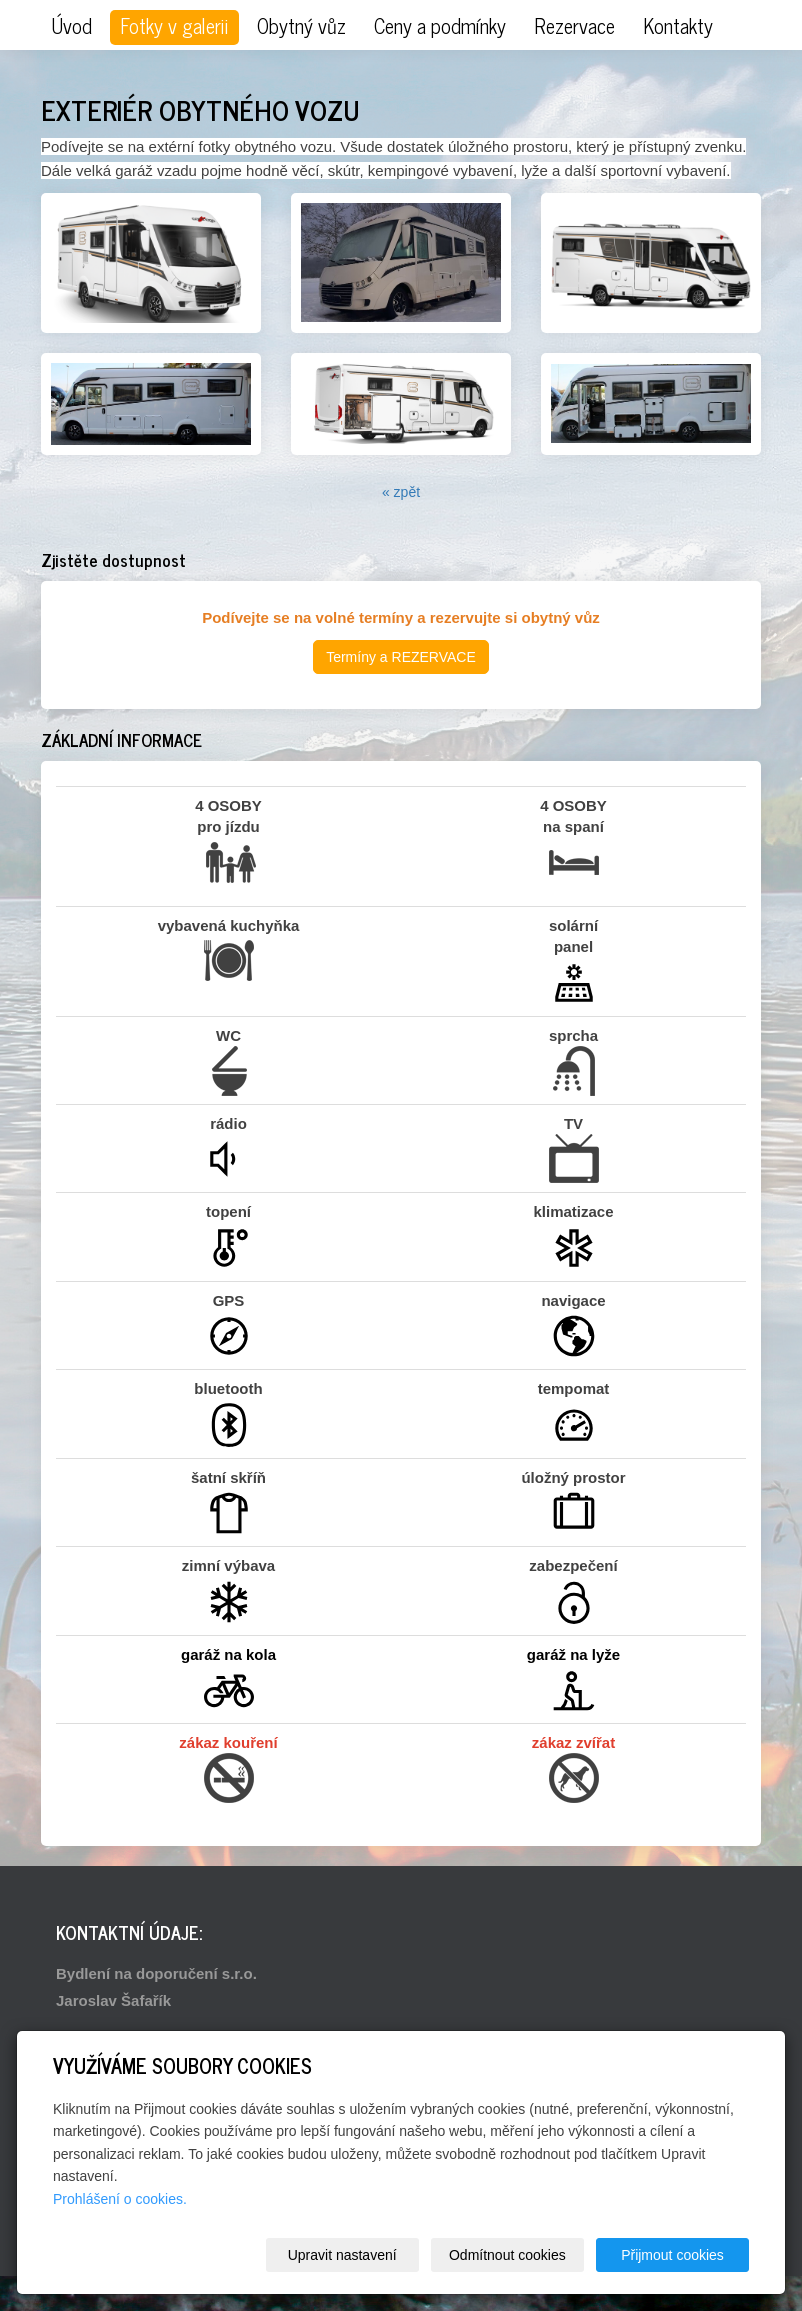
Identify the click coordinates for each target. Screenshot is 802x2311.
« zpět (401, 492)
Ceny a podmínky (440, 26)
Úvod (71, 26)
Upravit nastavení (342, 2255)
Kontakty (678, 26)
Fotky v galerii (174, 26)
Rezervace (574, 26)
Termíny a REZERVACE (401, 657)
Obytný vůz (301, 26)
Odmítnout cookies (507, 2255)
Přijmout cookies (672, 2255)
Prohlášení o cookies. (120, 2199)
